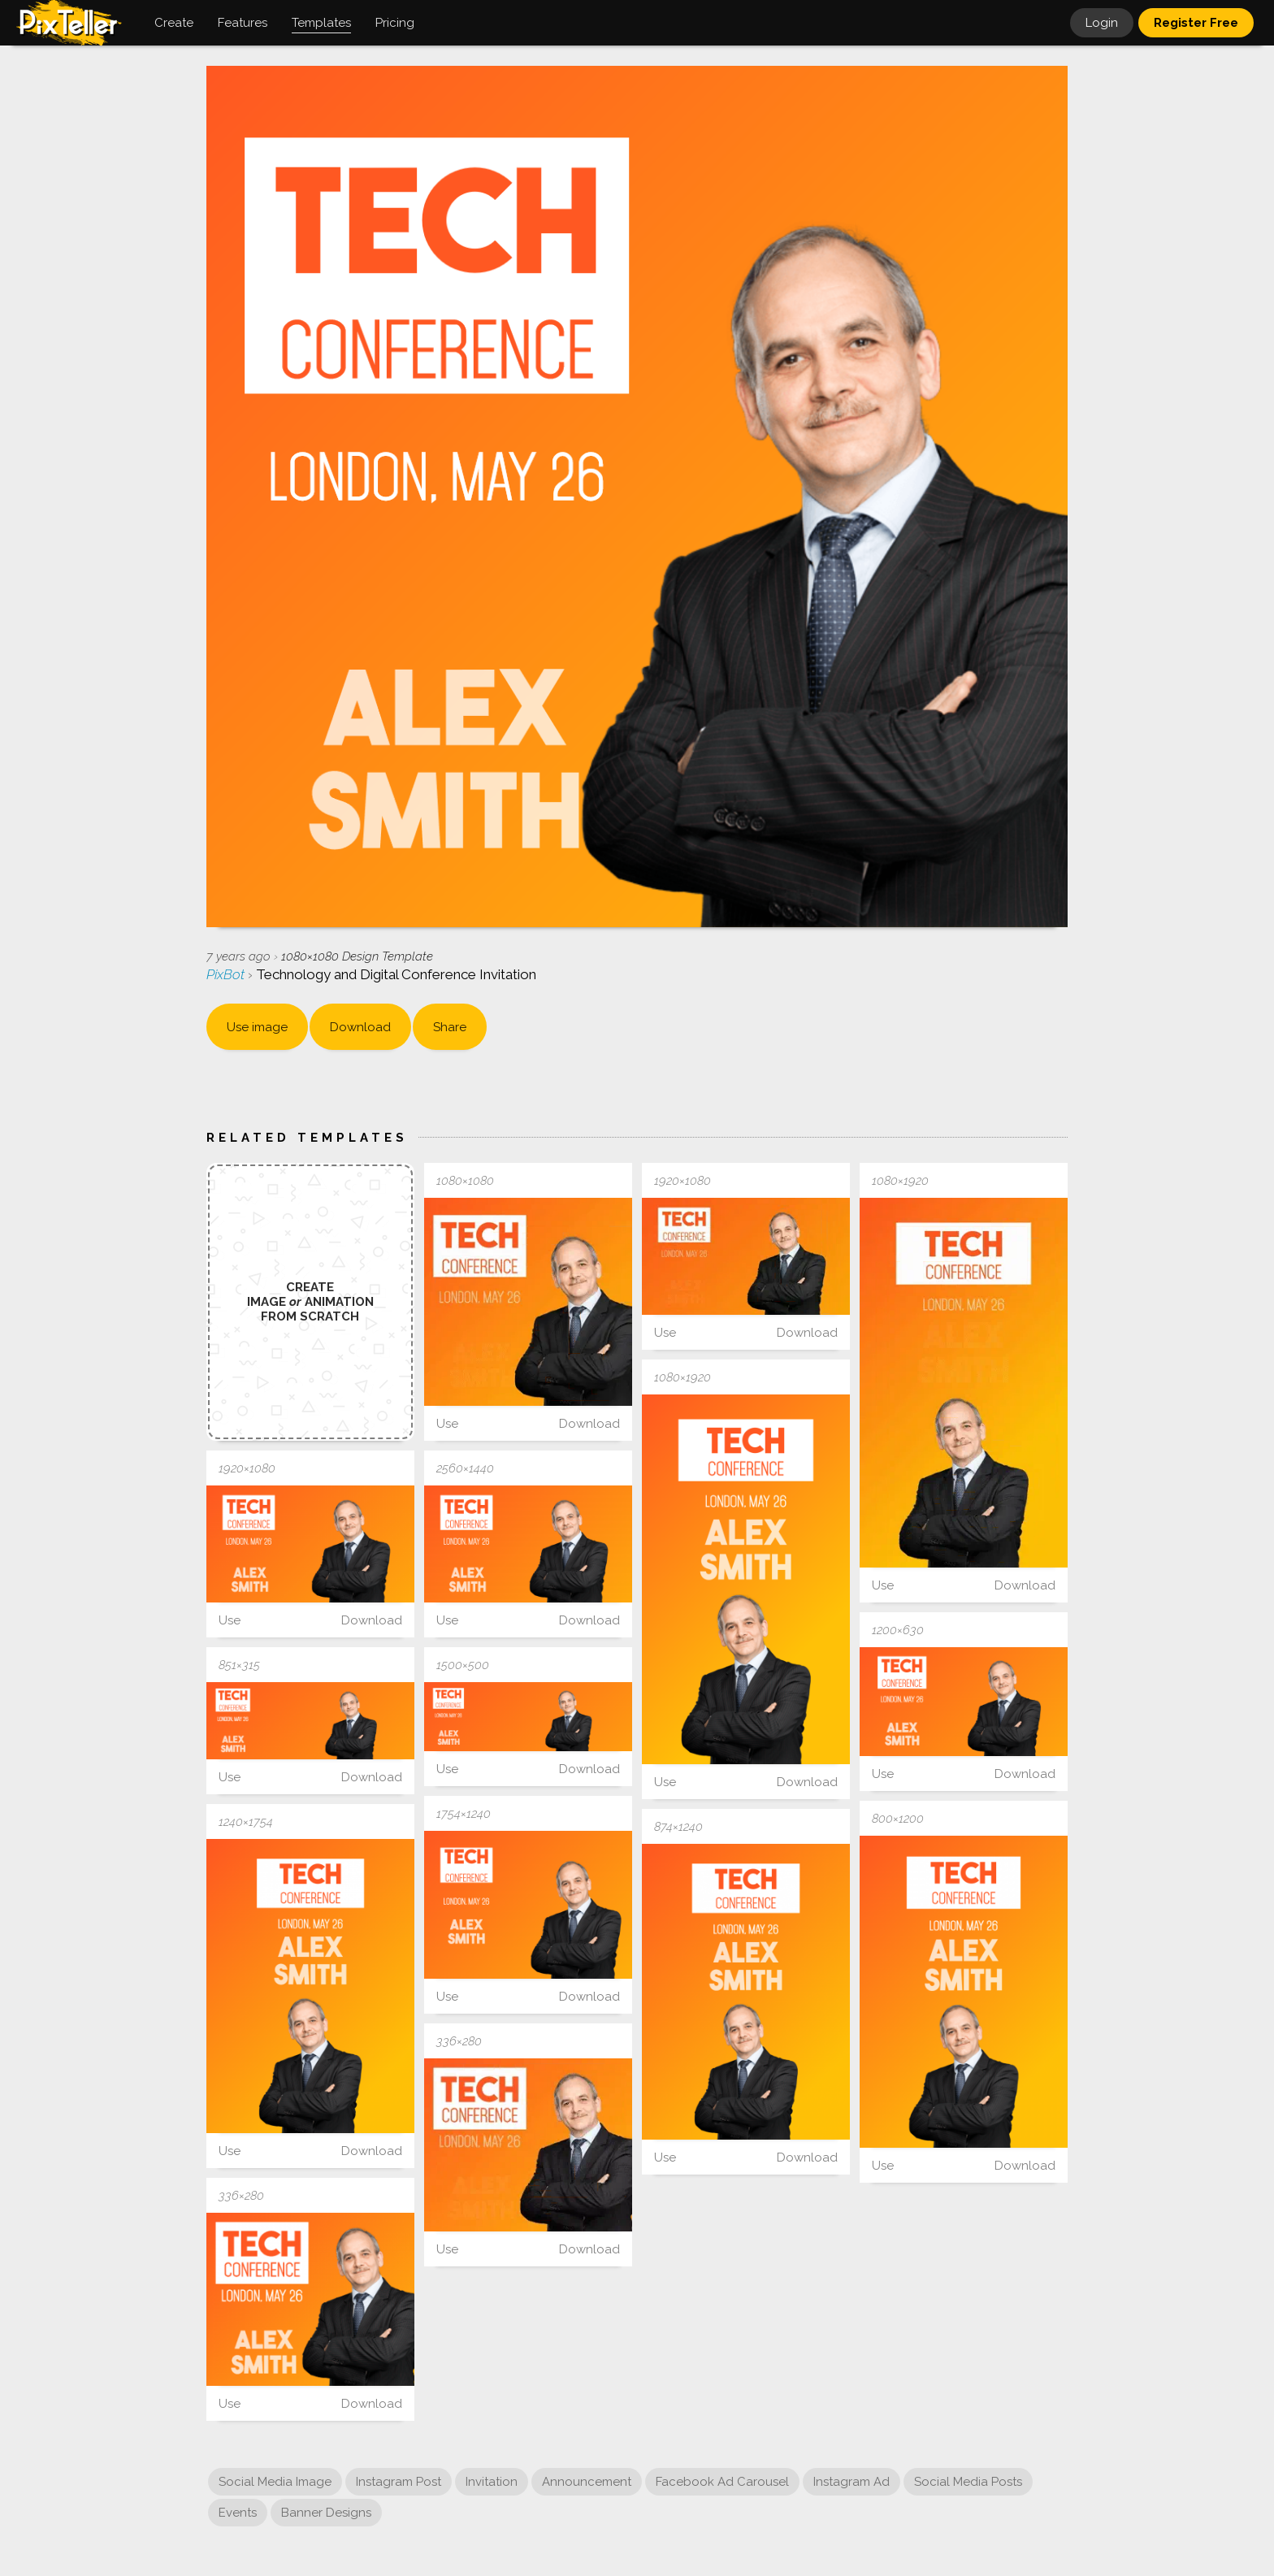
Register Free (1196, 22)
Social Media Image (275, 2481)
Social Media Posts (968, 2481)
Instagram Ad (851, 2481)
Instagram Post (398, 2481)
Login (1102, 22)
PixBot (227, 974)
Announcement (586, 2481)
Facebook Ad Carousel (722, 2481)
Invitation (492, 2481)
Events (238, 2512)
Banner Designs (326, 2512)
